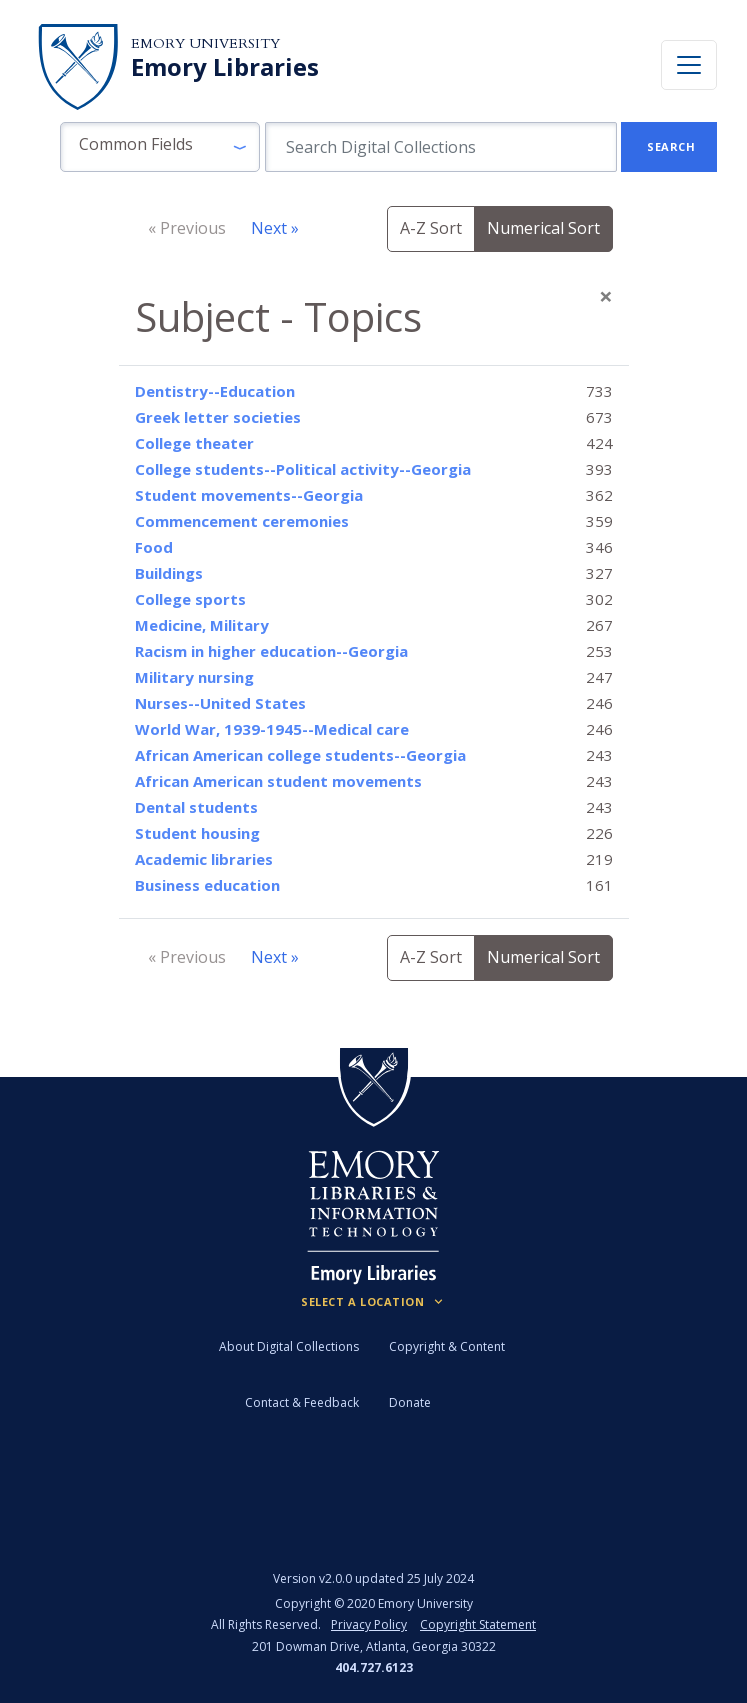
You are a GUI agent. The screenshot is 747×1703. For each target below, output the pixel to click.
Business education (207, 885)
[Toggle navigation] (689, 65)
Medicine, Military (202, 625)
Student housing (197, 833)
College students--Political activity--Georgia (303, 469)
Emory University (205, 43)
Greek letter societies (218, 417)
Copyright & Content (447, 1346)
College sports (190, 599)
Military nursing (194, 677)
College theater (194, 443)
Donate (410, 1402)
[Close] (606, 296)
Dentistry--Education (215, 391)
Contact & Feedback (302, 1402)
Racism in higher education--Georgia (271, 651)
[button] (160, 147)
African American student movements (278, 781)
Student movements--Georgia (249, 495)
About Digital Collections (289, 1346)
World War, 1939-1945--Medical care (272, 729)
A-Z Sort (431, 228)
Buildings (169, 573)
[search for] (441, 147)
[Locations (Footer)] (373, 1302)
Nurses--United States (220, 703)
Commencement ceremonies (242, 521)
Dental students (196, 807)
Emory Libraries (225, 67)
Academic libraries (204, 859)
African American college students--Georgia (300, 755)
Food (154, 547)
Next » (275, 228)
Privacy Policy (369, 1624)
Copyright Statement (478, 1624)
